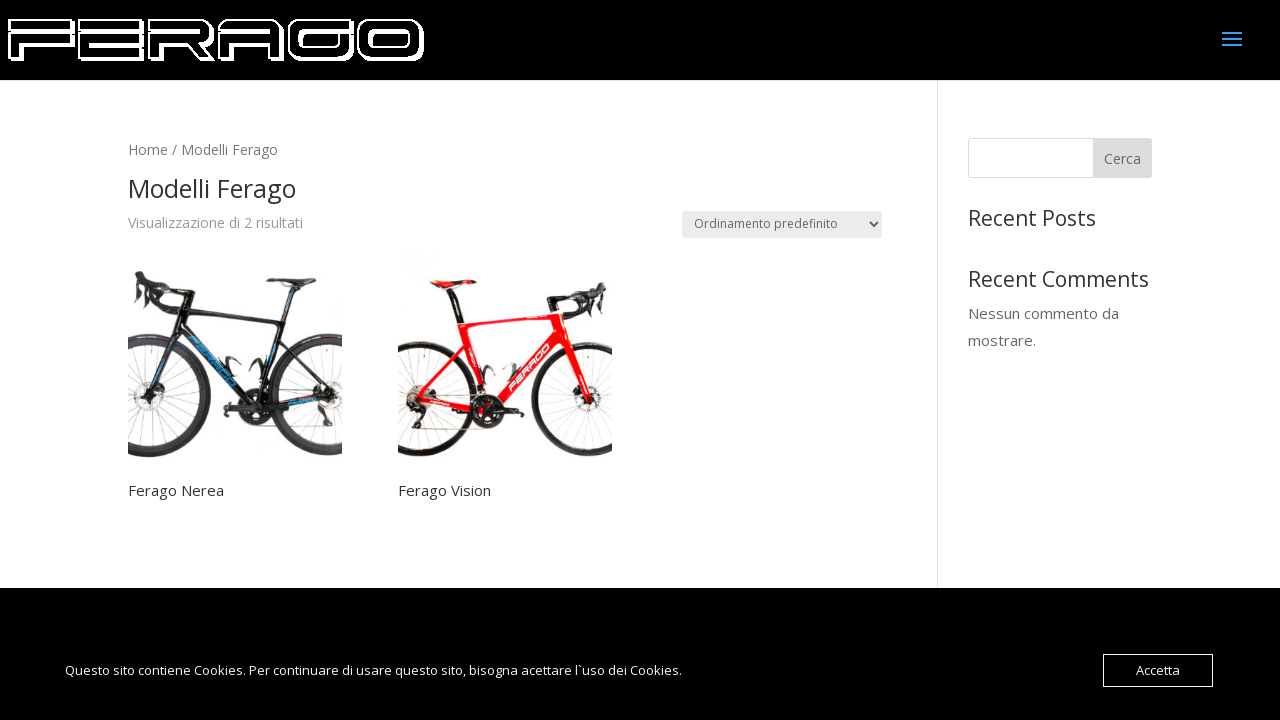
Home (148, 149)
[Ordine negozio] (782, 224)
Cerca (1122, 158)
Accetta (1158, 670)
